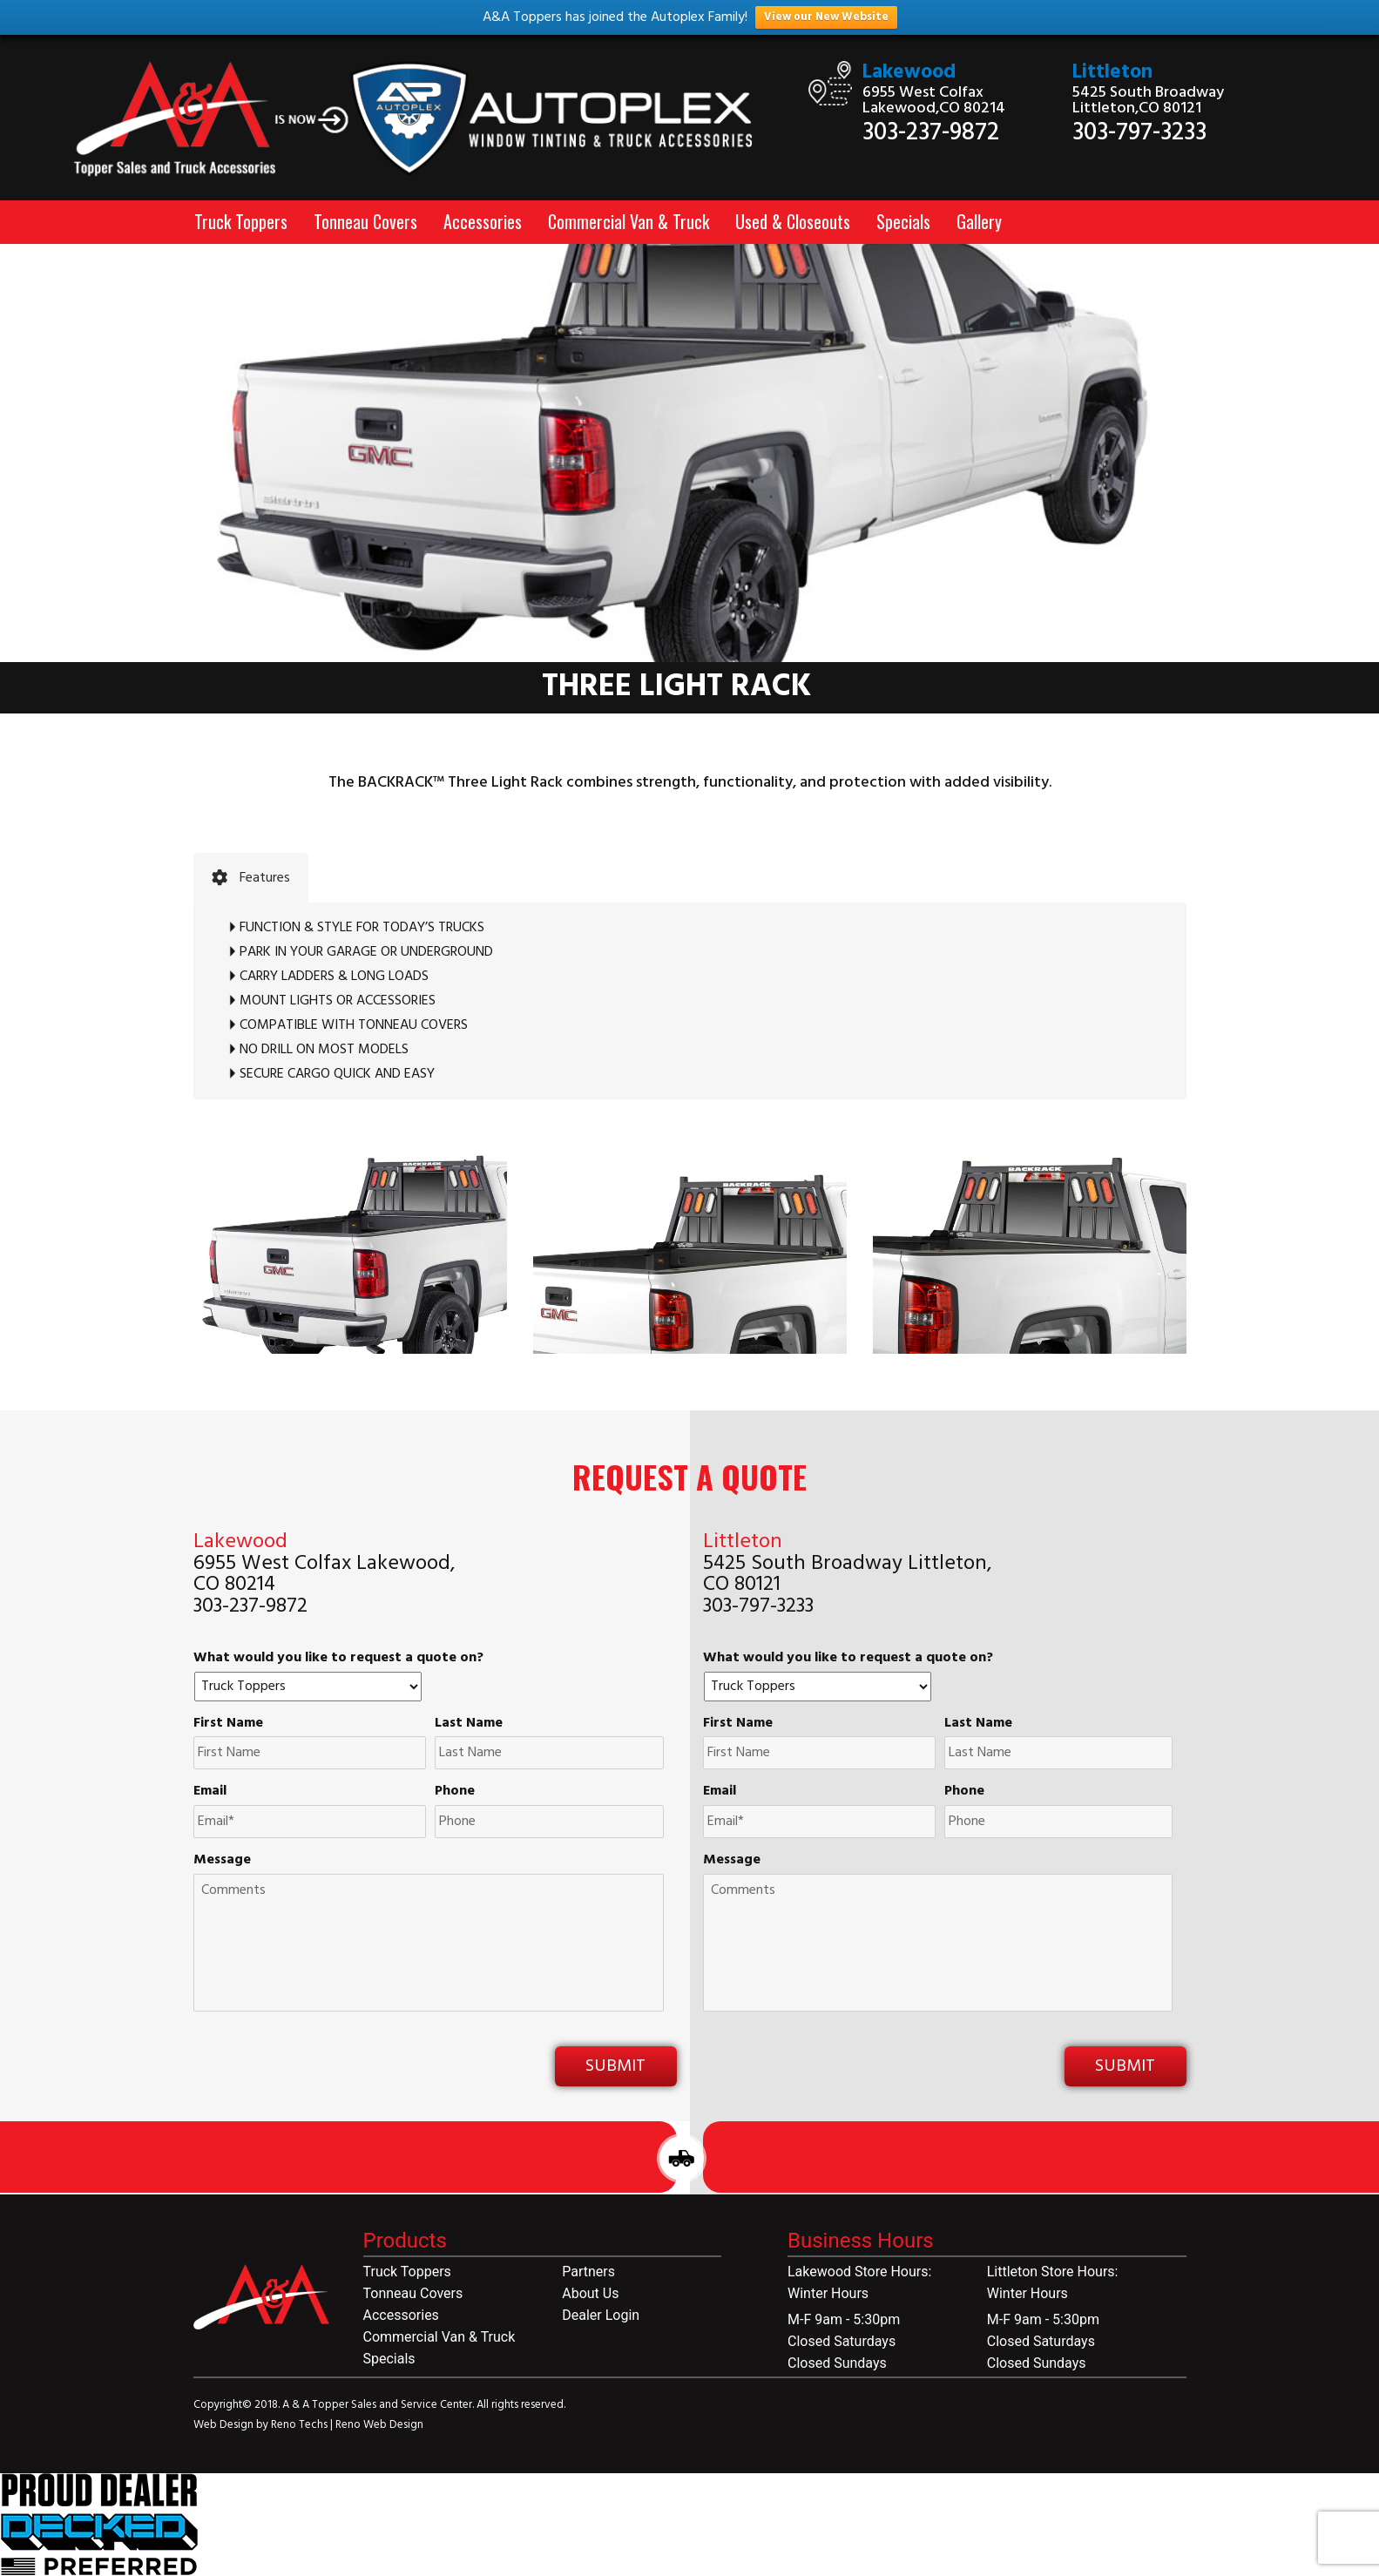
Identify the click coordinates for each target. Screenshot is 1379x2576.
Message (222, 1860)
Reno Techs (300, 2425)
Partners (588, 2271)
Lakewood (909, 73)
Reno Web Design (379, 2425)
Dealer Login (600, 2315)
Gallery (979, 221)
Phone (455, 1791)
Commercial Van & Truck (628, 221)
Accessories (482, 221)
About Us (590, 2293)
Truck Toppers (240, 221)
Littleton (1112, 73)
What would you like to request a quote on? (338, 1658)
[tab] (250, 878)
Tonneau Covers (365, 221)
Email (209, 1791)
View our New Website (826, 17)
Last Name (469, 1723)
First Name (228, 1723)
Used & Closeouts (792, 221)
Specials (903, 221)
